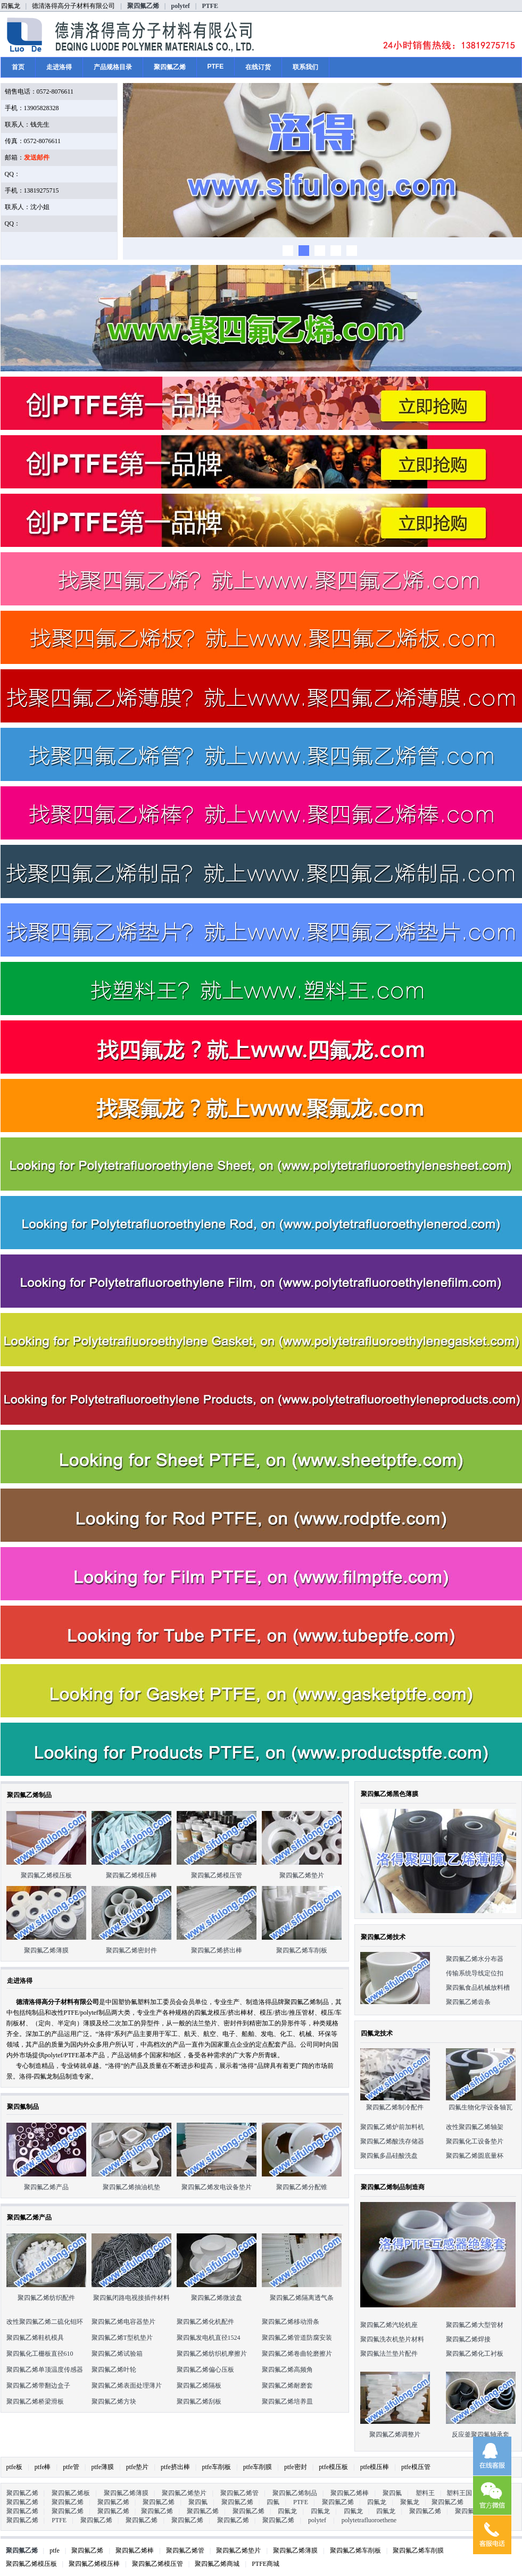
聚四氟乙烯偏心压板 (205, 2369)
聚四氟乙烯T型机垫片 (122, 2337)
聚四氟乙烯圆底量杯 (474, 2155)
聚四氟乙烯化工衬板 (474, 2353)
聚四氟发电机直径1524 (209, 2337)
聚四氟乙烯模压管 (216, 1875)
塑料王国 (459, 2493)
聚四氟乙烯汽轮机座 (389, 2325)
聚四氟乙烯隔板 (199, 2385)
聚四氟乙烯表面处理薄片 (127, 2385)
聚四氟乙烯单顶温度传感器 (44, 2369)
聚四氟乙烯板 (71, 2493)
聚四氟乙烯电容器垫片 (123, 2321)
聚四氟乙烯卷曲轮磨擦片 (297, 2353)
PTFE (210, 6)
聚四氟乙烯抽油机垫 (131, 2187)
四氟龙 (376, 2502)
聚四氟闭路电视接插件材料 (131, 2297)
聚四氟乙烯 (143, 6)
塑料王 (425, 2493)
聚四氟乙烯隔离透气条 (302, 2297)
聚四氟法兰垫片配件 (389, 2353)
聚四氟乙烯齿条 (468, 2002)
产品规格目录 (113, 67)
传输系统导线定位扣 (474, 1973)
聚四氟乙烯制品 (294, 2493)
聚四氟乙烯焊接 (468, 2339)
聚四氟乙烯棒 (349, 2493)
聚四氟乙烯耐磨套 (287, 2385)
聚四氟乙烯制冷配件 (395, 2107)
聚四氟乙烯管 (239, 2493)
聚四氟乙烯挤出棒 (216, 1950)
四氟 (273, 2502)
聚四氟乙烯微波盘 (216, 2297)
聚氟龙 (409, 2502)
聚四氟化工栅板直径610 (39, 2353)
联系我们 (305, 67)
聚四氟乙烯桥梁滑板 (35, 2401)
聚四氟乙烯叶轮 (114, 2369)
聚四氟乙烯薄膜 (46, 1950)
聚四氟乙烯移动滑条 (290, 2321)
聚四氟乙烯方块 (114, 2401)
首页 (18, 67)
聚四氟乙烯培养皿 (287, 2401)
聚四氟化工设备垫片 (474, 2141)
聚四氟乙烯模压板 (46, 1875)
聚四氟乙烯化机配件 (205, 2321)
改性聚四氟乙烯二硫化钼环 (44, 2321)
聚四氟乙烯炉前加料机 (392, 2127)
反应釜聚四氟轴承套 (480, 2434)
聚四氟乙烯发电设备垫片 (216, 2187)
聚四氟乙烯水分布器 (474, 1959)
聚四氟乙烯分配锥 (301, 2187)
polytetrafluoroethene (369, 2520)
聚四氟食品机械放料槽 (478, 1987)
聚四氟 (392, 2493)
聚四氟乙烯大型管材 (474, 2325)
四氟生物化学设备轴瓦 (480, 2107)
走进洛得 (59, 67)
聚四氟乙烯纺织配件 (46, 2297)
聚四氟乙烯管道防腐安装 (297, 2337)
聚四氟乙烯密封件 (131, 1950)
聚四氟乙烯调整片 (394, 2434)
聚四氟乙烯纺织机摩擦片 (212, 2353)
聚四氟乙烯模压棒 (131, 1875)
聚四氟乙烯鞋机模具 (35, 2337)
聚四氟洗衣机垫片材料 (392, 2339)
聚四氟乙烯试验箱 (117, 2353)
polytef (180, 6)
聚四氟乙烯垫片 (301, 1875)
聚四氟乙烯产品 (46, 2187)
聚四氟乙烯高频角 (287, 2369)
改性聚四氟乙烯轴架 (474, 2127)
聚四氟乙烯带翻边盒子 (38, 2385)
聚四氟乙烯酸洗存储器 (392, 2141)
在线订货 (258, 67)
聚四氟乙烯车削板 (301, 1950)
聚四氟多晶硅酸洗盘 (389, 2155)
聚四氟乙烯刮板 (199, 2401)
